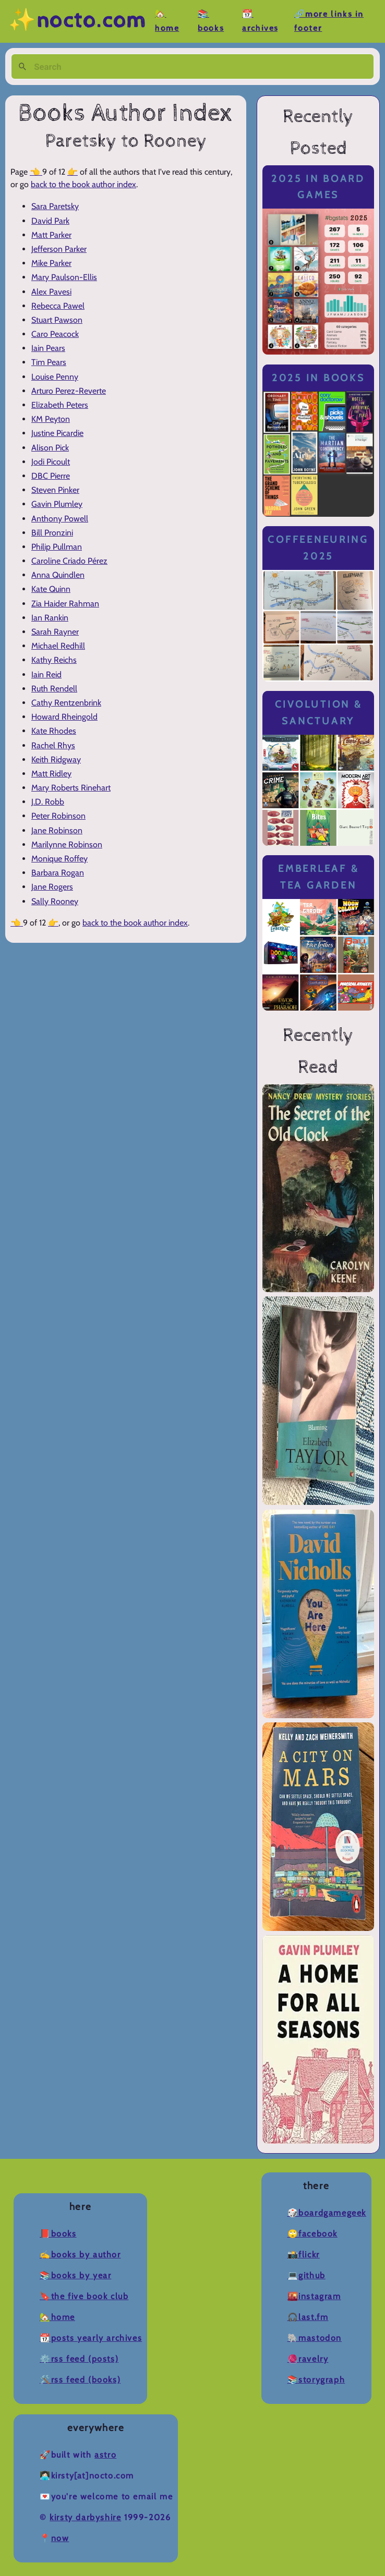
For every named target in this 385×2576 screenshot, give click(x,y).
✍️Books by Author (80, 2254)
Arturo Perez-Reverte (68, 391)
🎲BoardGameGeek (326, 2213)
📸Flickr (303, 2254)
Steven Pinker (55, 490)
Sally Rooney (54, 901)
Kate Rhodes (53, 731)
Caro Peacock (55, 334)
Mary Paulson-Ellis (64, 277)
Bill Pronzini (52, 533)
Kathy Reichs (54, 660)
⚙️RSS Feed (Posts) (79, 2359)
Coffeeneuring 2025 (318, 547)
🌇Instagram (314, 2296)
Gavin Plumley (56, 504)
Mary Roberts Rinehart (71, 788)
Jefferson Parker (59, 249)
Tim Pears (48, 362)
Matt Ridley (51, 774)
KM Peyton (50, 419)
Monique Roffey (59, 859)
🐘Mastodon (314, 2338)
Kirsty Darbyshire (85, 2517)
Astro (105, 2455)
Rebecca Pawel (58, 306)
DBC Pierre (50, 476)
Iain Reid (46, 674)
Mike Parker (51, 263)
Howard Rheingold (64, 717)
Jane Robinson (56, 830)
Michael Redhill (58, 646)
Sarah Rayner (55, 632)
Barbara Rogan (57, 873)
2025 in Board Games (318, 187)
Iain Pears (48, 348)
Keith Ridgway (56, 759)
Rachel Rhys (53, 745)
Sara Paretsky (55, 206)
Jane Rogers (52, 887)
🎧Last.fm (308, 2317)
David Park (50, 221)
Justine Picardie (57, 433)
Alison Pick (50, 448)
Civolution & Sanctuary (318, 712)
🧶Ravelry (308, 2359)
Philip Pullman (56, 547)
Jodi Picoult (50, 462)
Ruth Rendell (54, 689)
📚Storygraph (316, 2380)
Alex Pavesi (51, 292)
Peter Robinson (58, 816)
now (60, 2538)
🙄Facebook (312, 2234)
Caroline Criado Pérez (69, 561)
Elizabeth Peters (59, 405)
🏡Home (57, 2317)
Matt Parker (51, 235)
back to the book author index (83, 184)
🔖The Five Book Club (84, 2296)
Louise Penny (54, 377)
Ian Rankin (49, 618)
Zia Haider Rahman (65, 604)
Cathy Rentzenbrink (66, 703)
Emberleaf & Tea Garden (318, 876)
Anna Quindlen (58, 575)
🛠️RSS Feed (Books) (80, 2380)
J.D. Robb (47, 802)
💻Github (306, 2275)
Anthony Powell (59, 519)
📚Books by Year (75, 2275)
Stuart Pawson (56, 320)
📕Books (58, 2234)
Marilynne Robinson (66, 844)
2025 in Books (318, 378)
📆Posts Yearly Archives (91, 2338)
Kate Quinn (50, 589)
